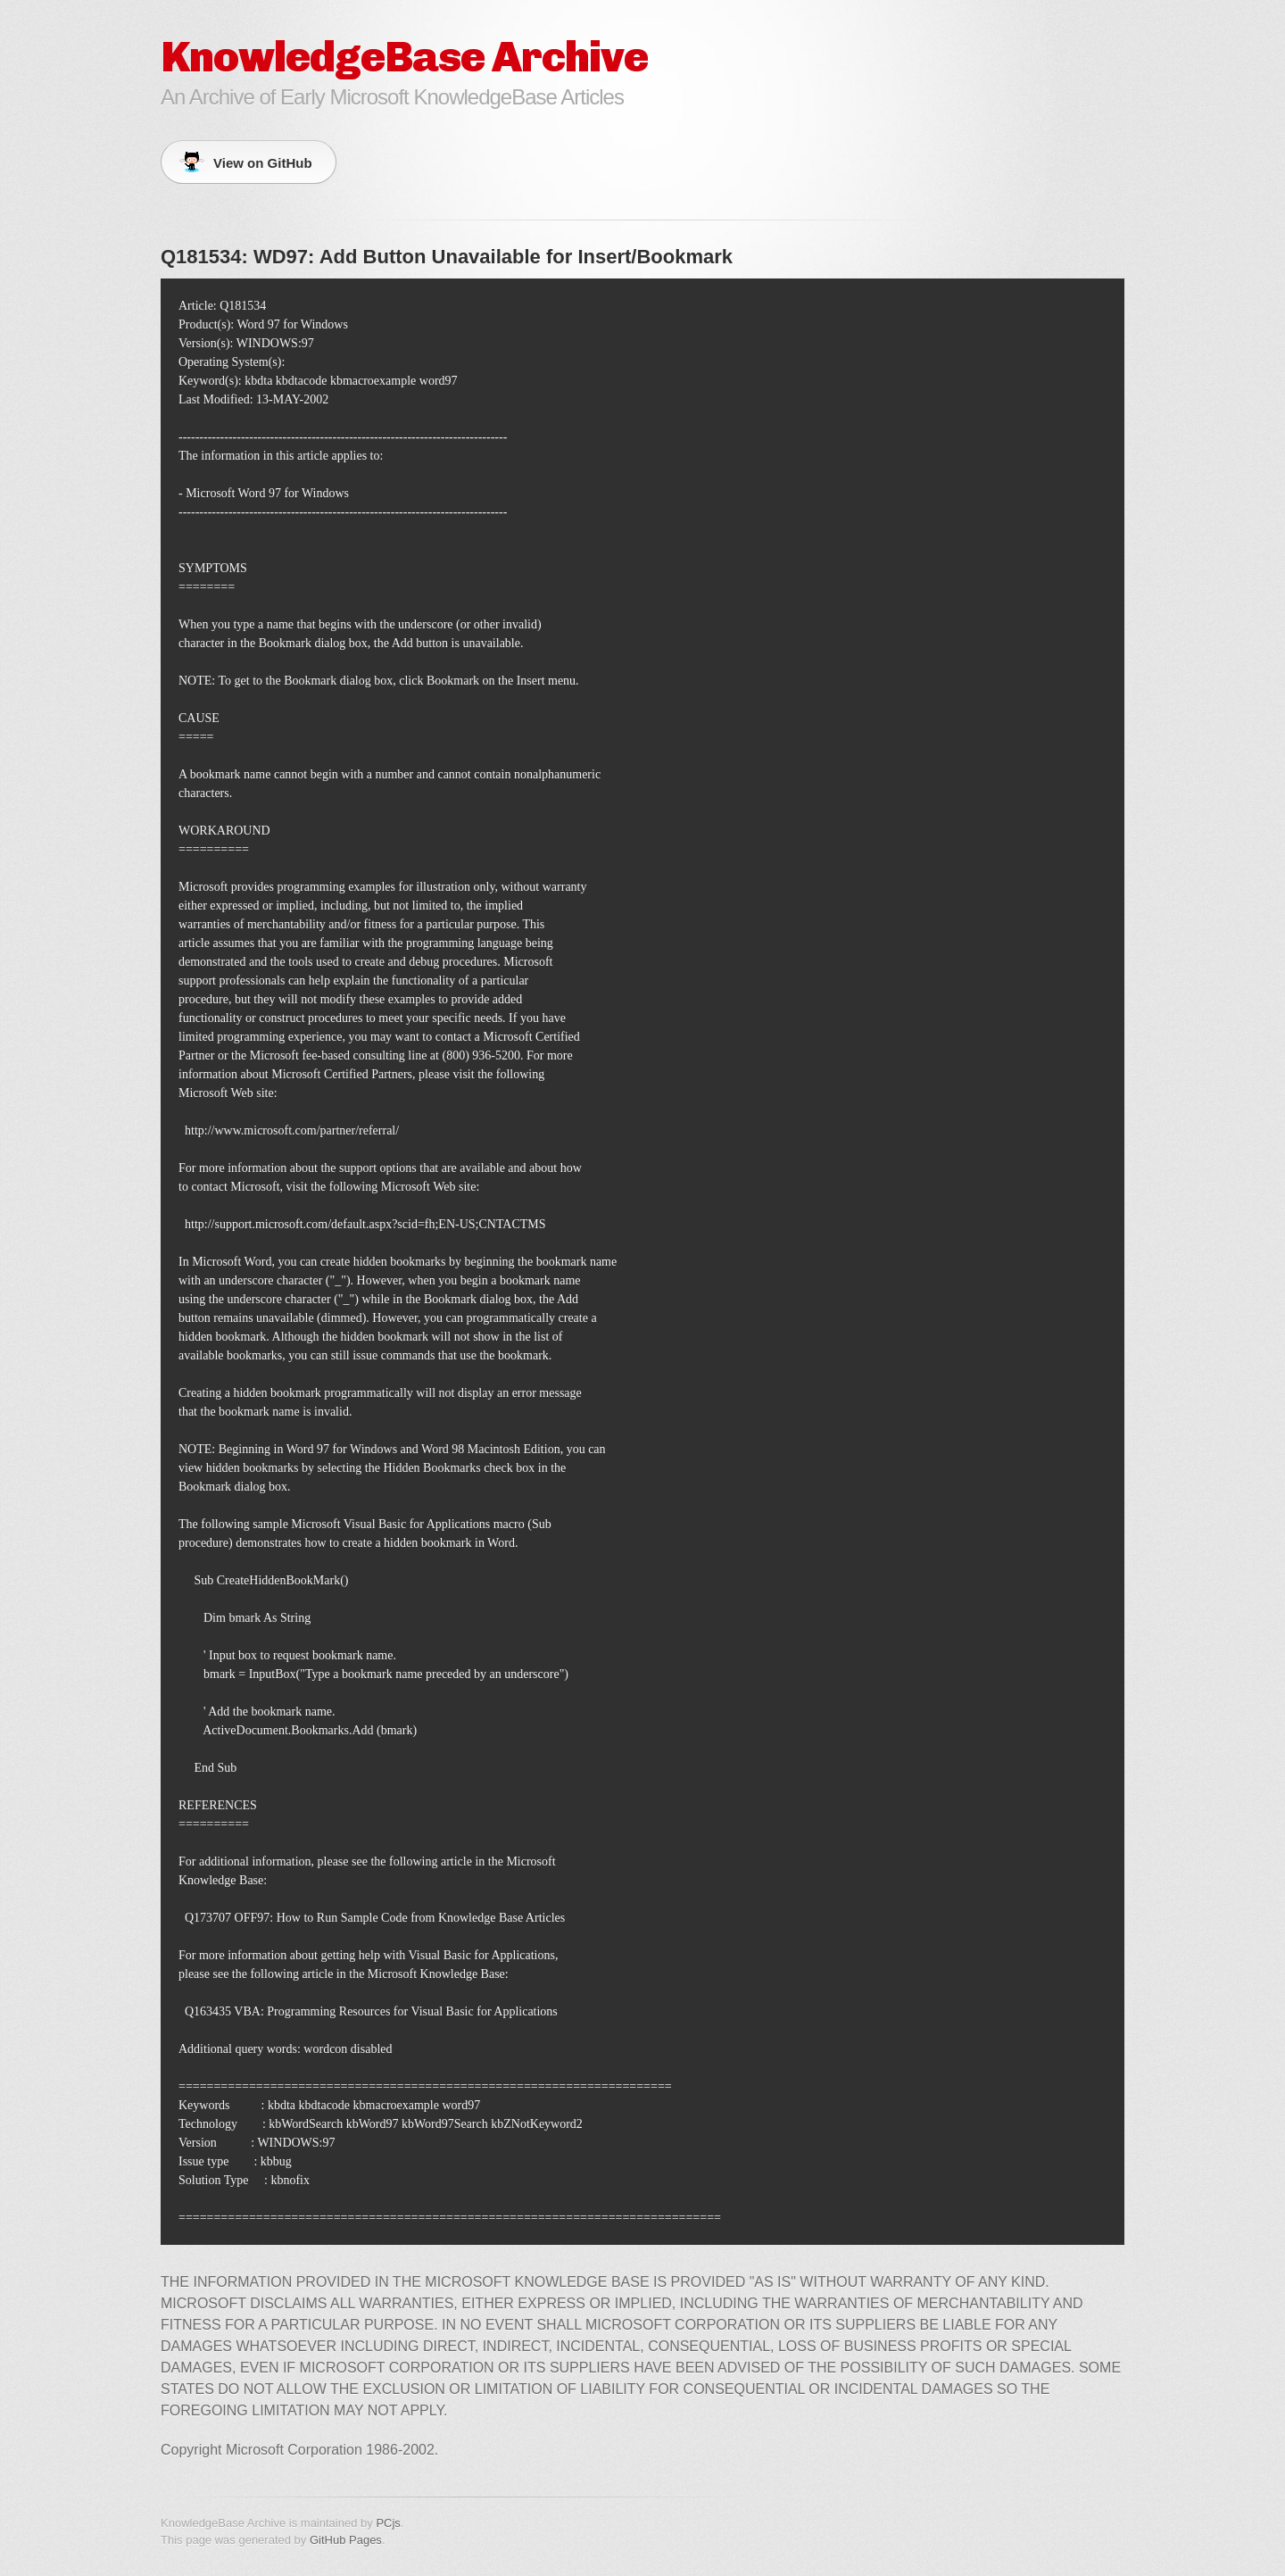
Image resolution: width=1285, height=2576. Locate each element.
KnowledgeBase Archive (404, 56)
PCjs (388, 2523)
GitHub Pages (346, 2540)
